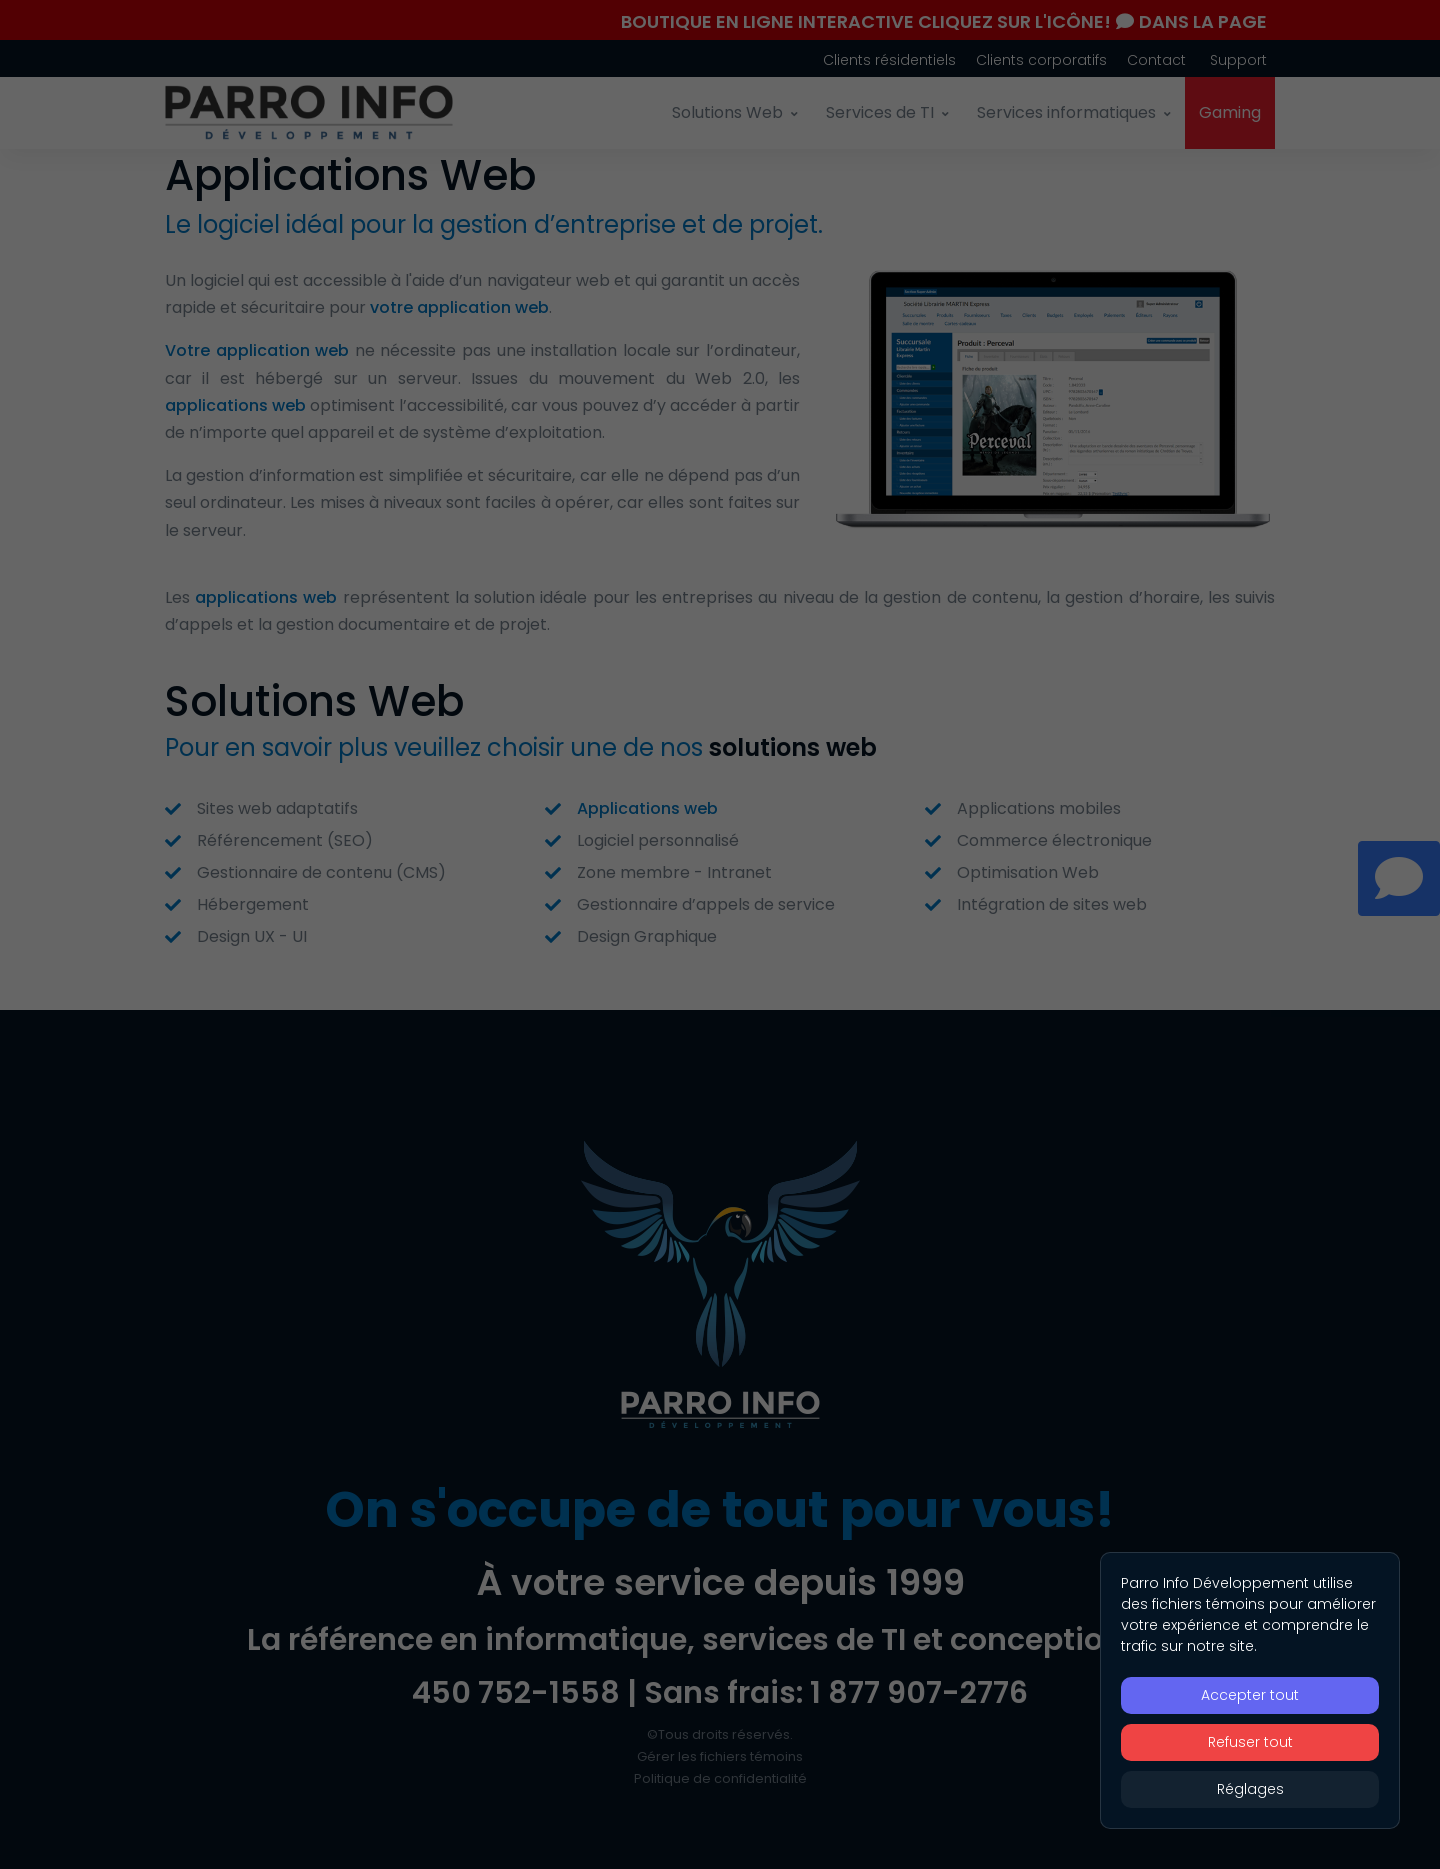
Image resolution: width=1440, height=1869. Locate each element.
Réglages (1250, 1789)
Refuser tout (1250, 1742)
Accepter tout (1250, 1695)
